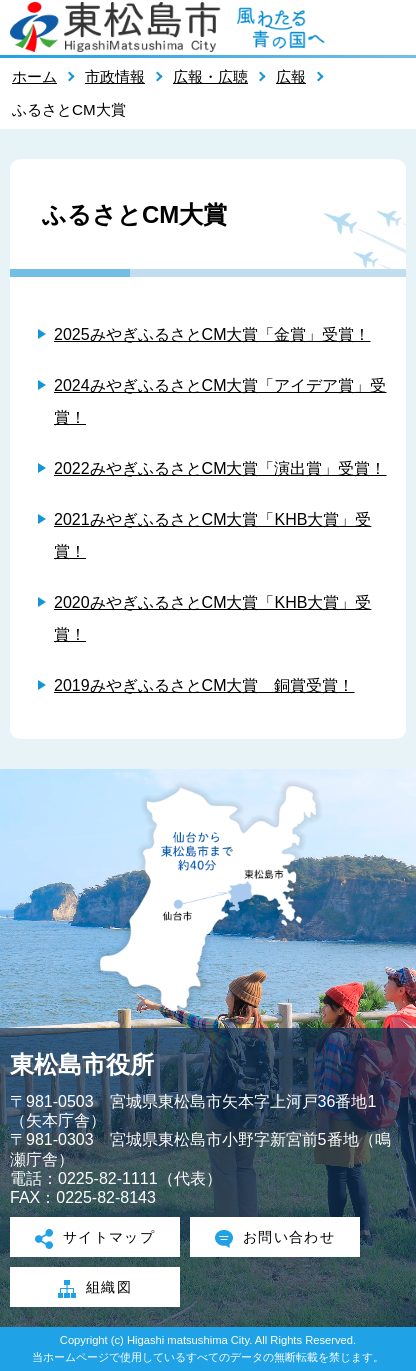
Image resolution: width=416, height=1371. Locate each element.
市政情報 (115, 76)
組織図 (95, 1289)
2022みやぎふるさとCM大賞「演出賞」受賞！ (220, 468)
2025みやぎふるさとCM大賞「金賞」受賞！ (212, 334)
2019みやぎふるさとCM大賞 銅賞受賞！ (204, 685)
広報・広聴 (210, 76)
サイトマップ (95, 1239)
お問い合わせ (275, 1239)
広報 (291, 76)
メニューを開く (391, 27)
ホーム (34, 76)
